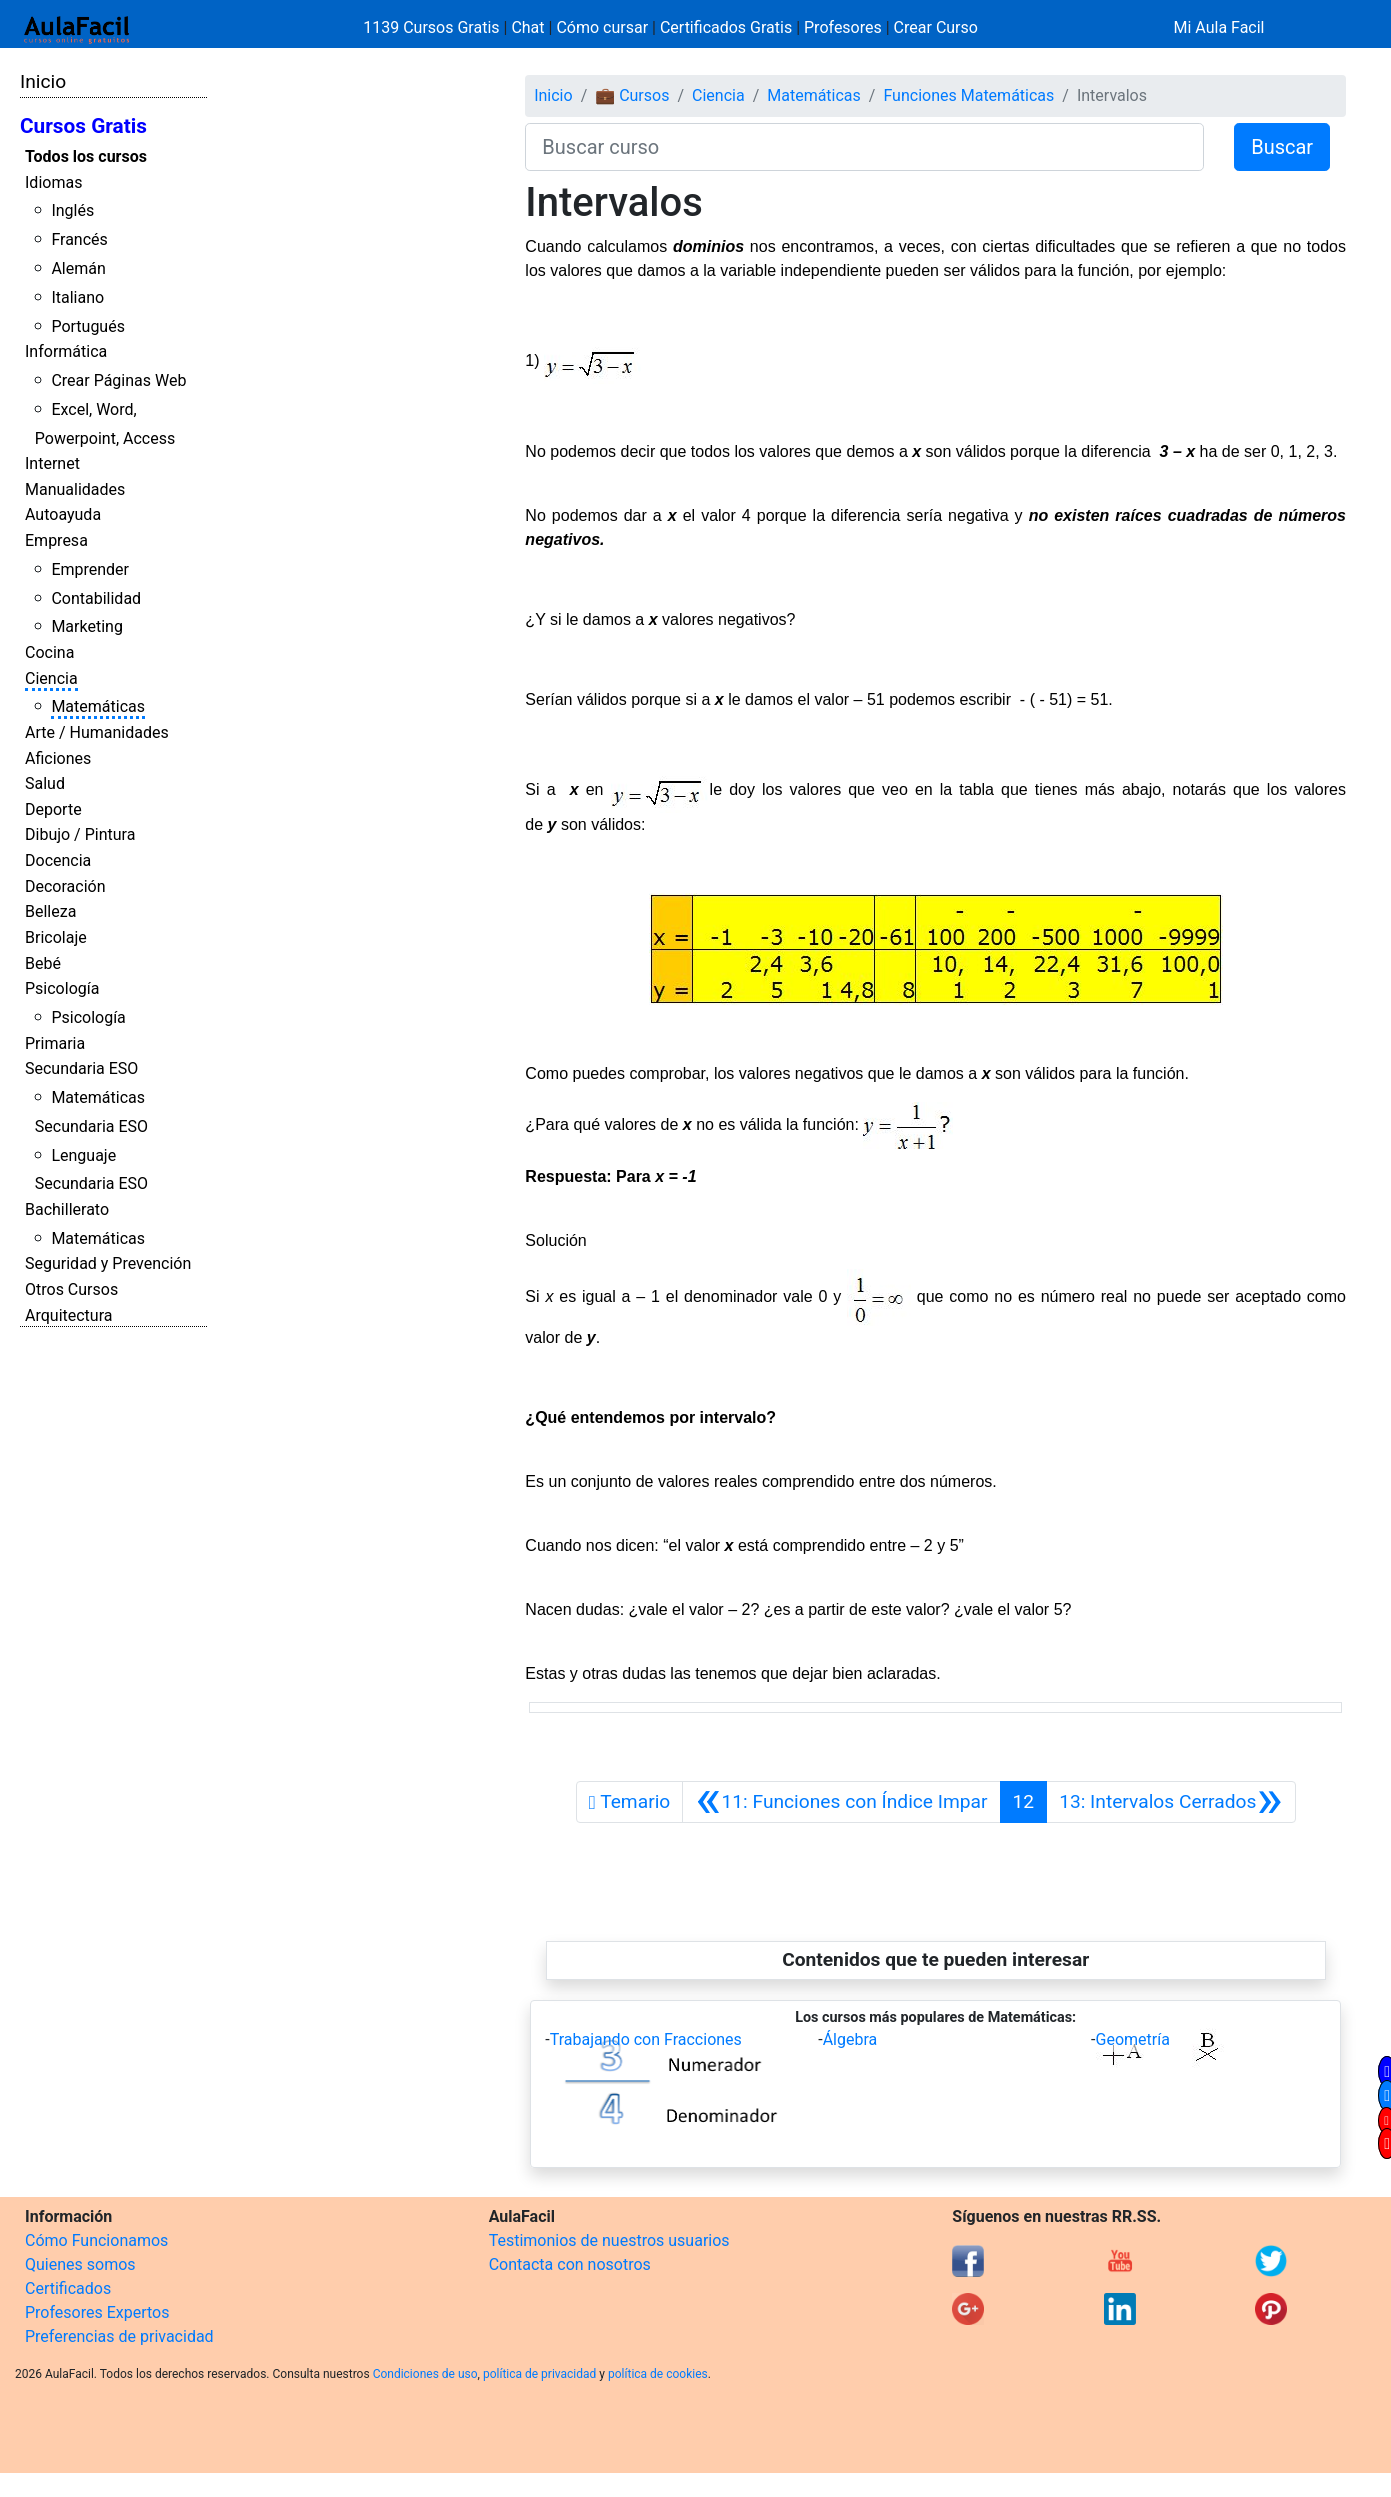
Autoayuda (63, 514)
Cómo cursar (602, 27)
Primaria (55, 1043)
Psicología (62, 988)
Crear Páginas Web (118, 380)
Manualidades (75, 489)
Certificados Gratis (726, 27)
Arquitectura (68, 1315)
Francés (79, 239)
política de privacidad (539, 2374)
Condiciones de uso (425, 2374)
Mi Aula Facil (1218, 27)
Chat (527, 27)
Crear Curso (936, 27)
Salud (45, 783)
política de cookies (658, 2374)
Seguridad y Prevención (108, 1263)
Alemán (78, 268)
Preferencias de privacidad (119, 2336)
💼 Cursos (632, 95)
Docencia (58, 860)
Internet (52, 463)
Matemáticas (98, 706)
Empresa (56, 540)
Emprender (90, 569)
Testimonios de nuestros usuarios (609, 2240)
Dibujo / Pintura (80, 834)
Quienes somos (80, 2264)
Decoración (65, 886)
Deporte (53, 809)
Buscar (1282, 147)
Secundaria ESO (81, 1068)
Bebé (43, 963)
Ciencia (51, 678)
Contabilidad (96, 598)
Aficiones (58, 758)
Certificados (68, 2288)
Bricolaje (56, 937)
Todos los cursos (86, 156)
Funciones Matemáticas (968, 95)
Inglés (72, 210)
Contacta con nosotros (570, 2264)
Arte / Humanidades (97, 732)
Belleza (50, 911)
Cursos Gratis (83, 126)
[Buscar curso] (864, 147)
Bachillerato (67, 1209)
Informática (66, 351)
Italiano (77, 297)
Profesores (843, 27)
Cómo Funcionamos (96, 2240)
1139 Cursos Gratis (433, 27)
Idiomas (53, 182)
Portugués (88, 326)
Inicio (43, 81)
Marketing (86, 626)
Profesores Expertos (97, 2312)
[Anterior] (841, 1802)
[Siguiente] (1170, 1802)
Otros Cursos (71, 1289)
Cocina (49, 652)
